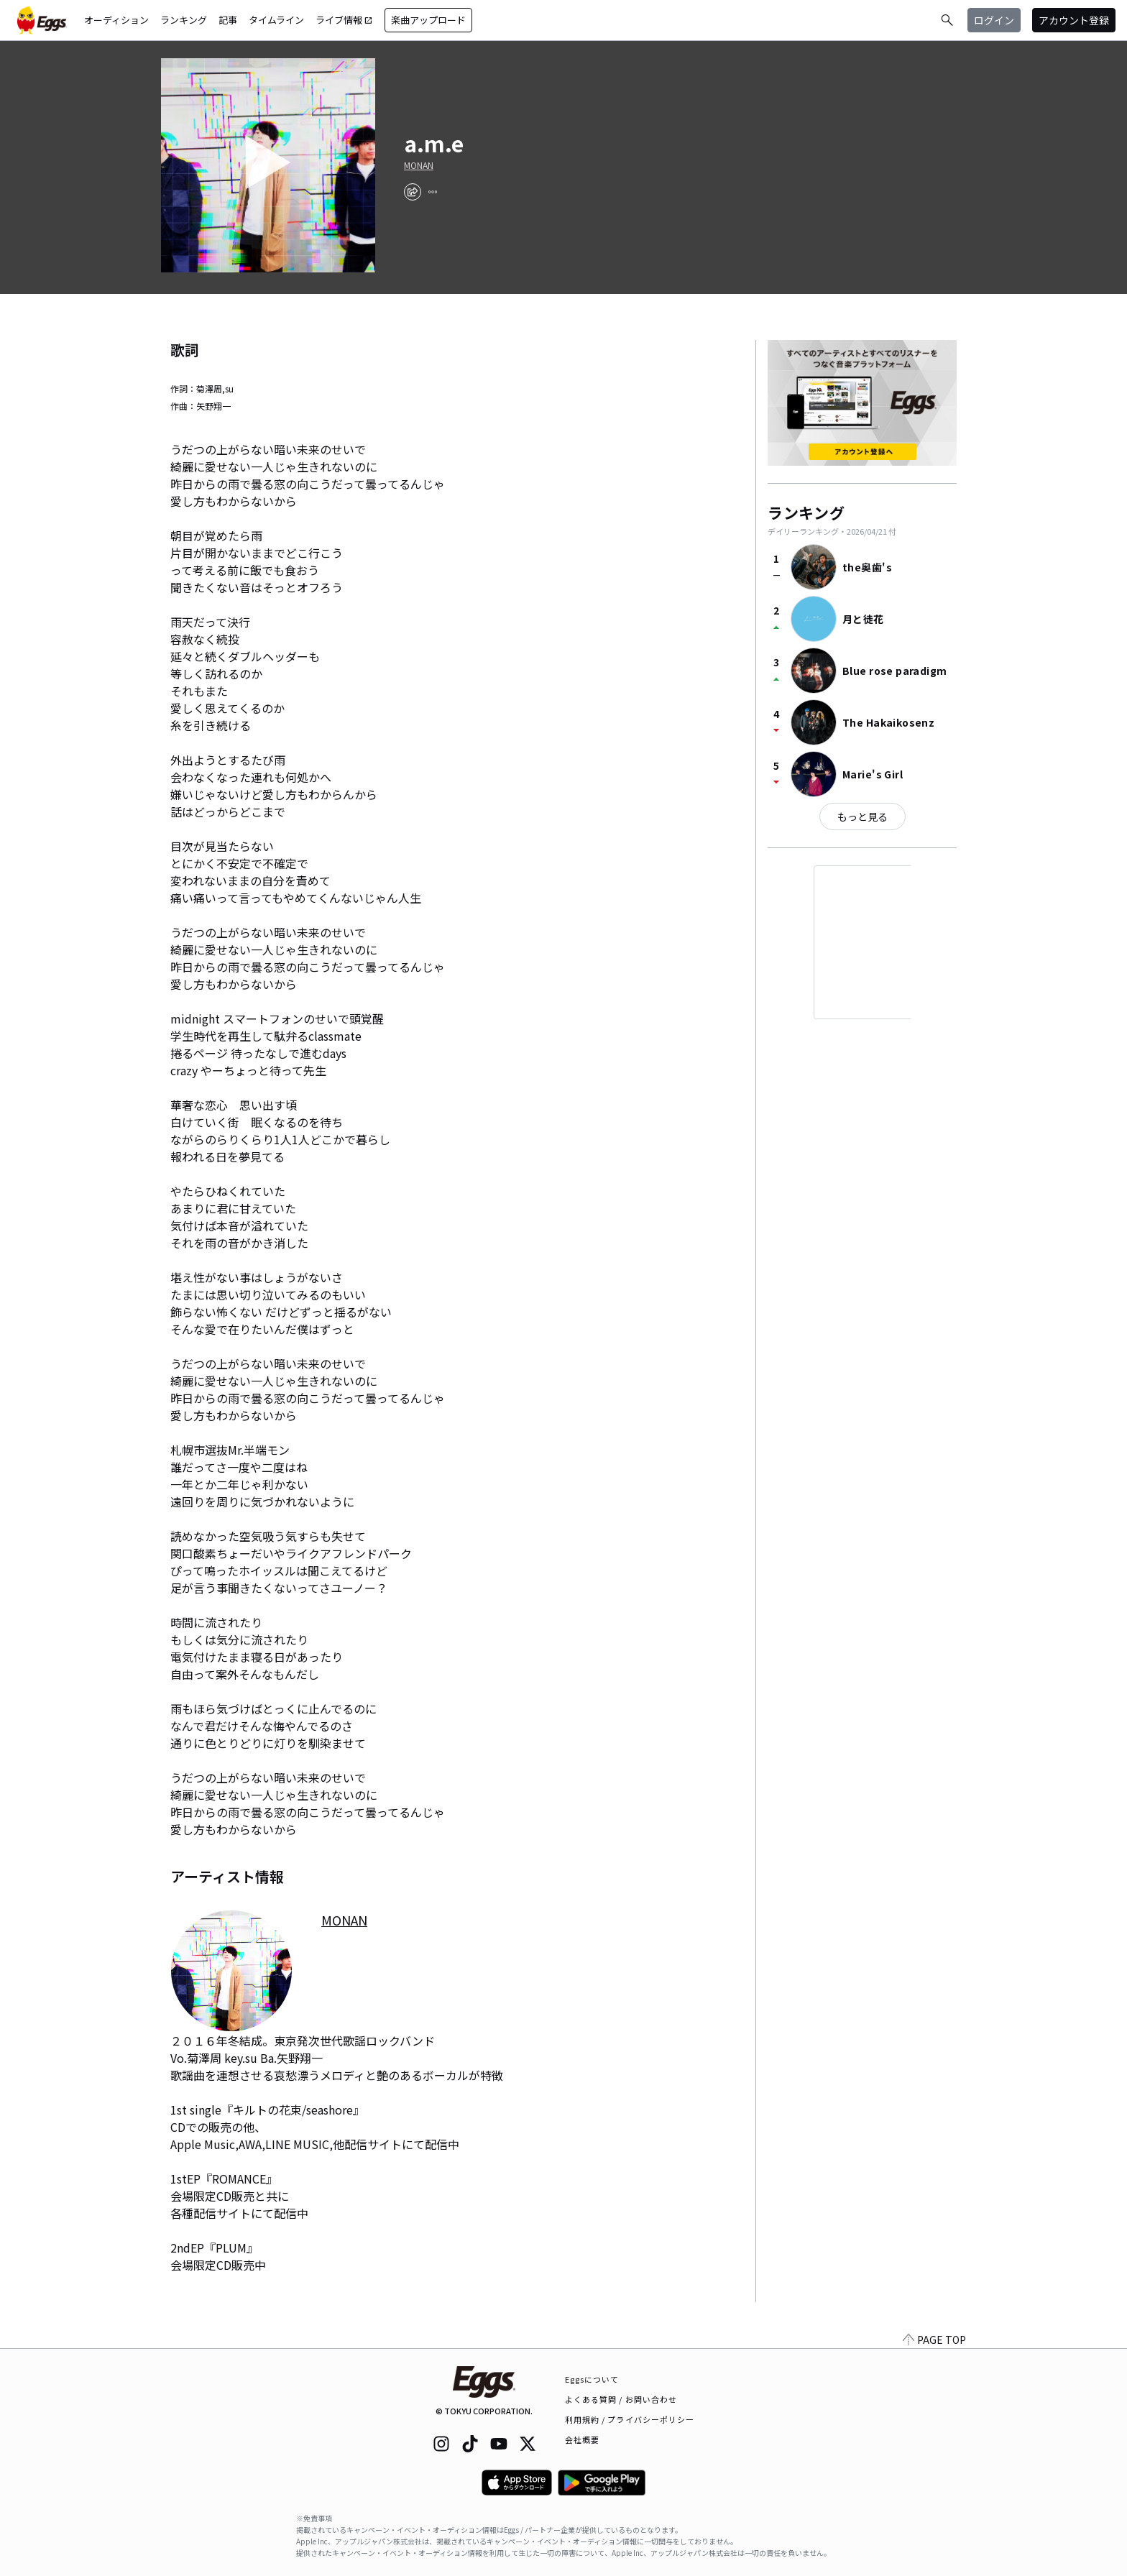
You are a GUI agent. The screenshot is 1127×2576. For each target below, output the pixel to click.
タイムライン (276, 20)
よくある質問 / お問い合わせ (621, 2399)
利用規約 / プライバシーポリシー (630, 2419)
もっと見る (862, 816)
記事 (227, 20)
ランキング (183, 20)
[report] (432, 192)
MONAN (418, 165)
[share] (412, 192)
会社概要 (582, 2439)
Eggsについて (592, 2379)
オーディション (116, 20)
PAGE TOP (934, 2339)
